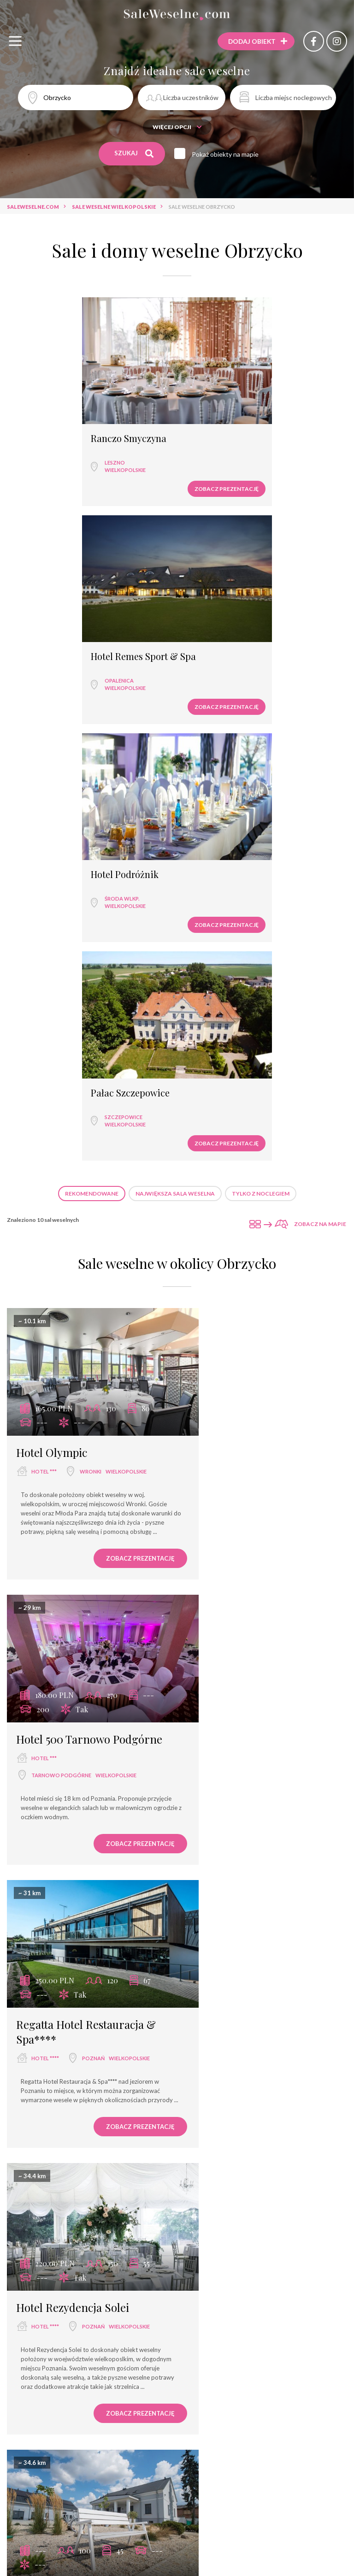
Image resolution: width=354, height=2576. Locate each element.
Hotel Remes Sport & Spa (241, 420)
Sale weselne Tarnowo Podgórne (97, 2414)
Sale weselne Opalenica (177, 2431)
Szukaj (134, 153)
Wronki (90, 981)
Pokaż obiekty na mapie (228, 154)
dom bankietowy (133, 2548)
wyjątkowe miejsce (65, 2548)
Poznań (93, 1279)
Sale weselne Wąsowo (272, 2414)
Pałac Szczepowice (228, 620)
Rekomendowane (91, 721)
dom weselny (275, 2531)
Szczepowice (222, 645)
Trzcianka (221, 1574)
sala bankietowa (176, 2531)
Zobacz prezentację (128, 470)
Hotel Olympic (51, 962)
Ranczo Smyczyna (56, 420)
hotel (128, 2531)
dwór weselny (52, 1542)
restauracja (87, 2531)
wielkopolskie (53, 452)
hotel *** (44, 981)
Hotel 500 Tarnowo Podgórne (238, 969)
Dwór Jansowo (51, 1833)
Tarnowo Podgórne (236, 1013)
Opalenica (217, 445)
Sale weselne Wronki (133, 2398)
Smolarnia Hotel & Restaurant (238, 1530)
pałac (39, 2145)
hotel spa (187, 2548)
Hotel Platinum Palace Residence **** (246, 1840)
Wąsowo (84, 2145)
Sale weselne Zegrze (296, 2398)
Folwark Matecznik (63, 1522)
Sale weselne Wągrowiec (215, 2398)
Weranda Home (230, 2125)
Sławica (218, 2162)
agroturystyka (205, 2564)
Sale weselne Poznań (57, 2398)
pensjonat (231, 2548)
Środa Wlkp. (50, 645)
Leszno (43, 445)
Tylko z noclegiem (260, 721)
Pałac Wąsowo (50, 2125)
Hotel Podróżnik (53, 620)
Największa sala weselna (175, 721)
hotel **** (45, 1279)
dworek (303, 2548)
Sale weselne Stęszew (194, 2414)
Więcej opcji (177, 127)
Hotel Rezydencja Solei (247, 1245)
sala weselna (35, 2531)
